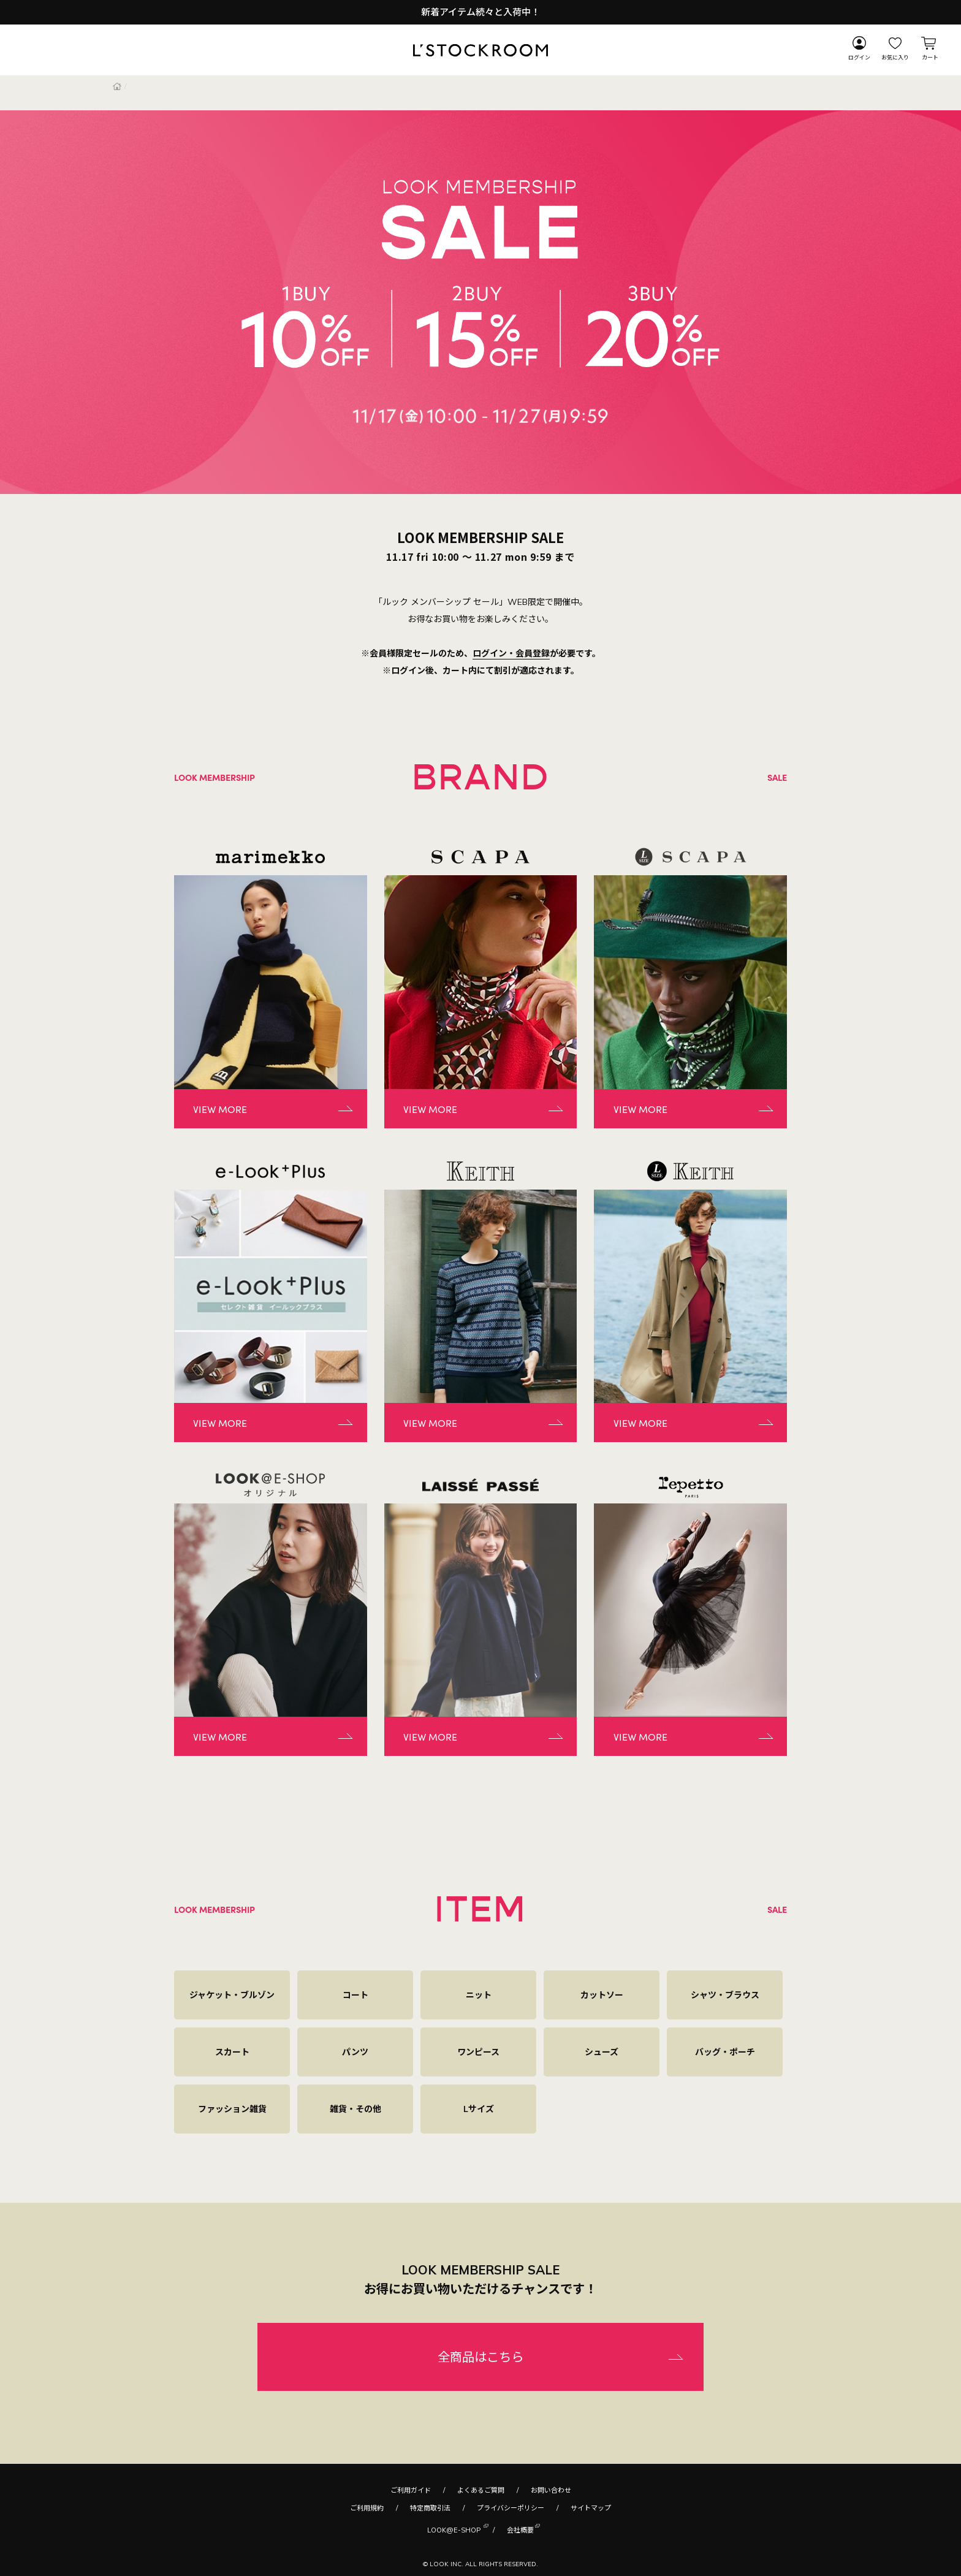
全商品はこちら (480, 2357)
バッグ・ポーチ (725, 2051)
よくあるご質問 (480, 2490)
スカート (232, 2051)
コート (355, 1994)
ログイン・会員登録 (511, 653)
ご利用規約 (367, 2508)
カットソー (601, 1994)
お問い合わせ (551, 2490)
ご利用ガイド (410, 2490)
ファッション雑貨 (232, 2108)
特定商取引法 (430, 2508)
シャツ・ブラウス (725, 1994)
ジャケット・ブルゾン (232, 1994)
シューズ (601, 2051)
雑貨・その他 (355, 2108)
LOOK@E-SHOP (453, 2529)
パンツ (355, 2051)
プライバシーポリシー (510, 2508)
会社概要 (520, 2529)
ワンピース (478, 2051)
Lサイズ (478, 2108)
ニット (479, 1994)
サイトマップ (591, 2508)
